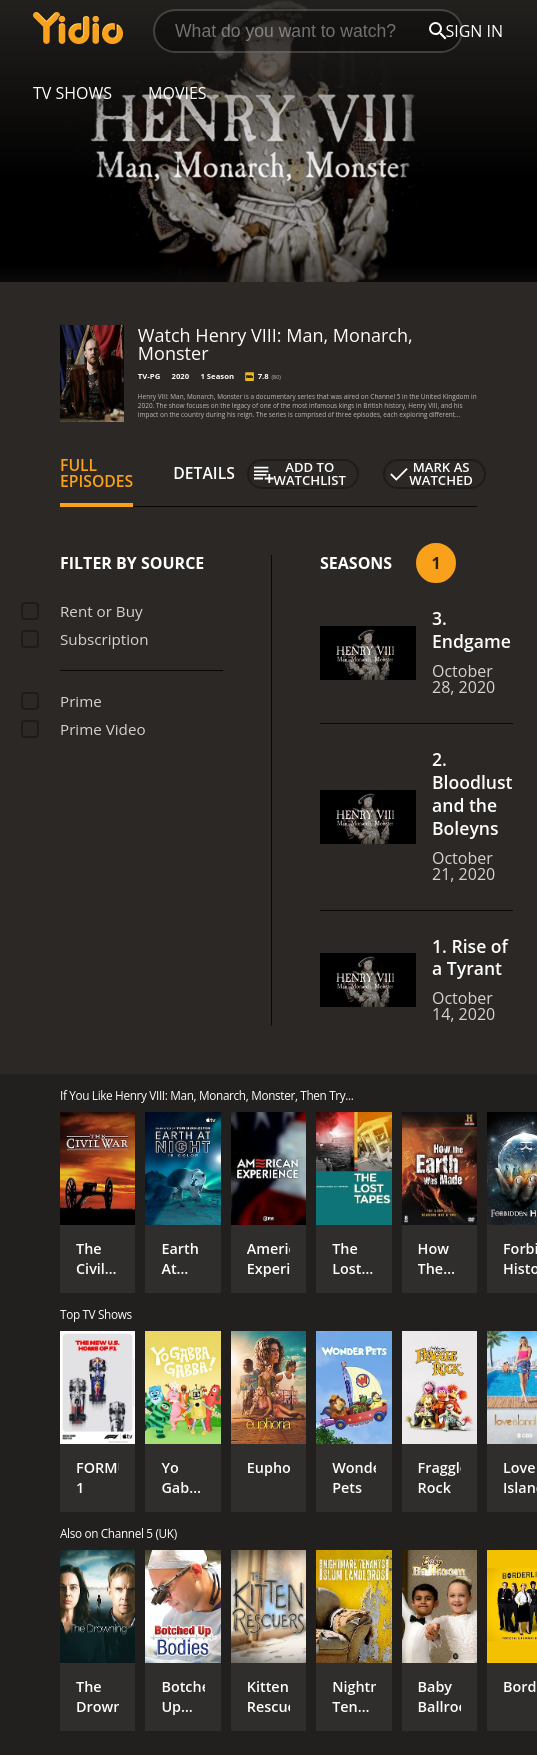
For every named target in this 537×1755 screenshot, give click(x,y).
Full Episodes (96, 473)
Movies (177, 93)
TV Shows (72, 93)
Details (204, 473)
